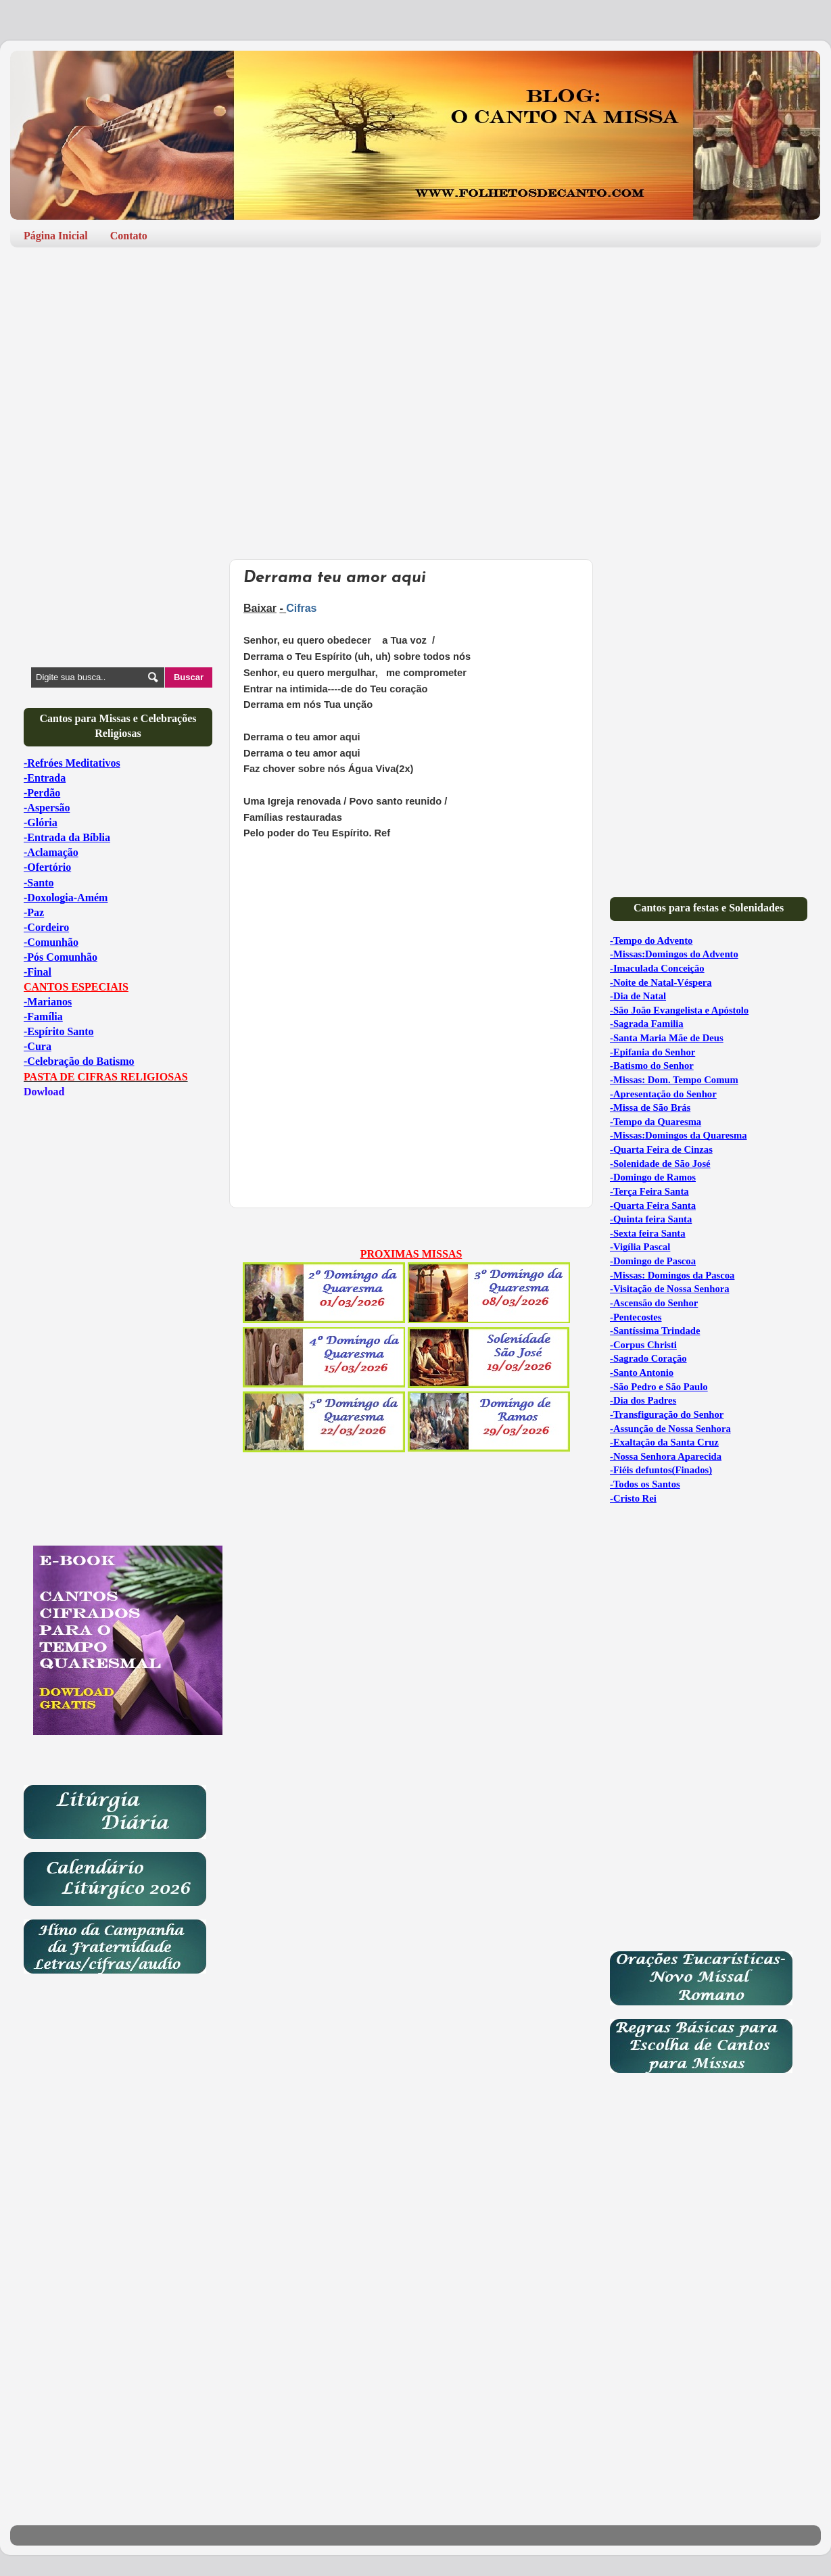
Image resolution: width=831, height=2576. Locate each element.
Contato (128, 235)
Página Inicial (56, 235)
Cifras (301, 608)
